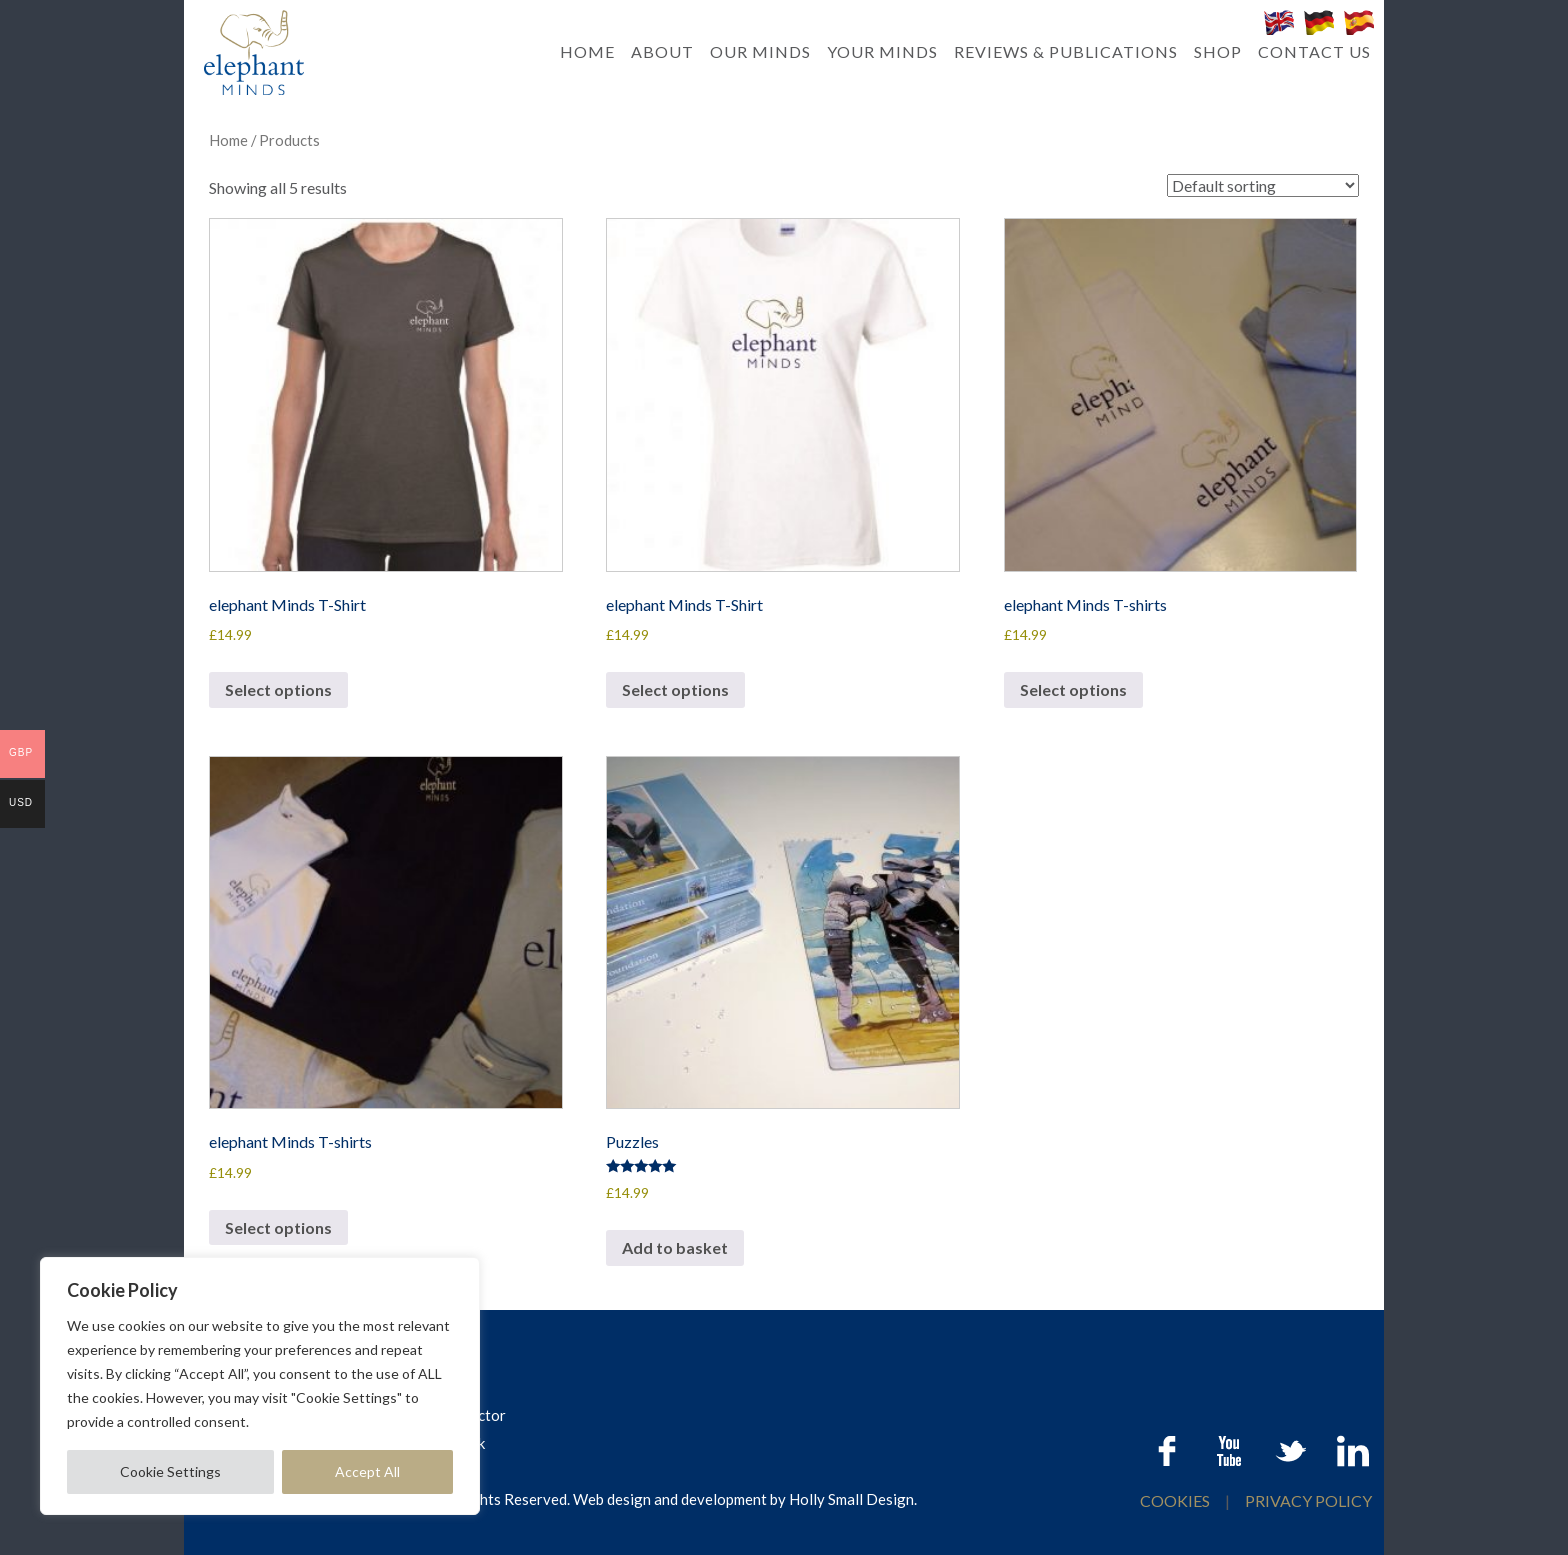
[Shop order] (1263, 185)
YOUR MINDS (882, 51)
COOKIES (1176, 1500)
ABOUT (662, 51)
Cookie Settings (170, 1471)
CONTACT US (1314, 51)
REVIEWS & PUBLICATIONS (1066, 51)
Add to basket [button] (675, 1247)
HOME (587, 51)
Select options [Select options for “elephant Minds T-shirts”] (1073, 689)
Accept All (367, 1471)
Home (228, 140)
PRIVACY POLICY (1308, 1500)
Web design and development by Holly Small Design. (745, 1499)
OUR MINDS (760, 51)
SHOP (1218, 51)
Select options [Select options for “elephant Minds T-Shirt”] (278, 689)
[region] (260, 1386)
